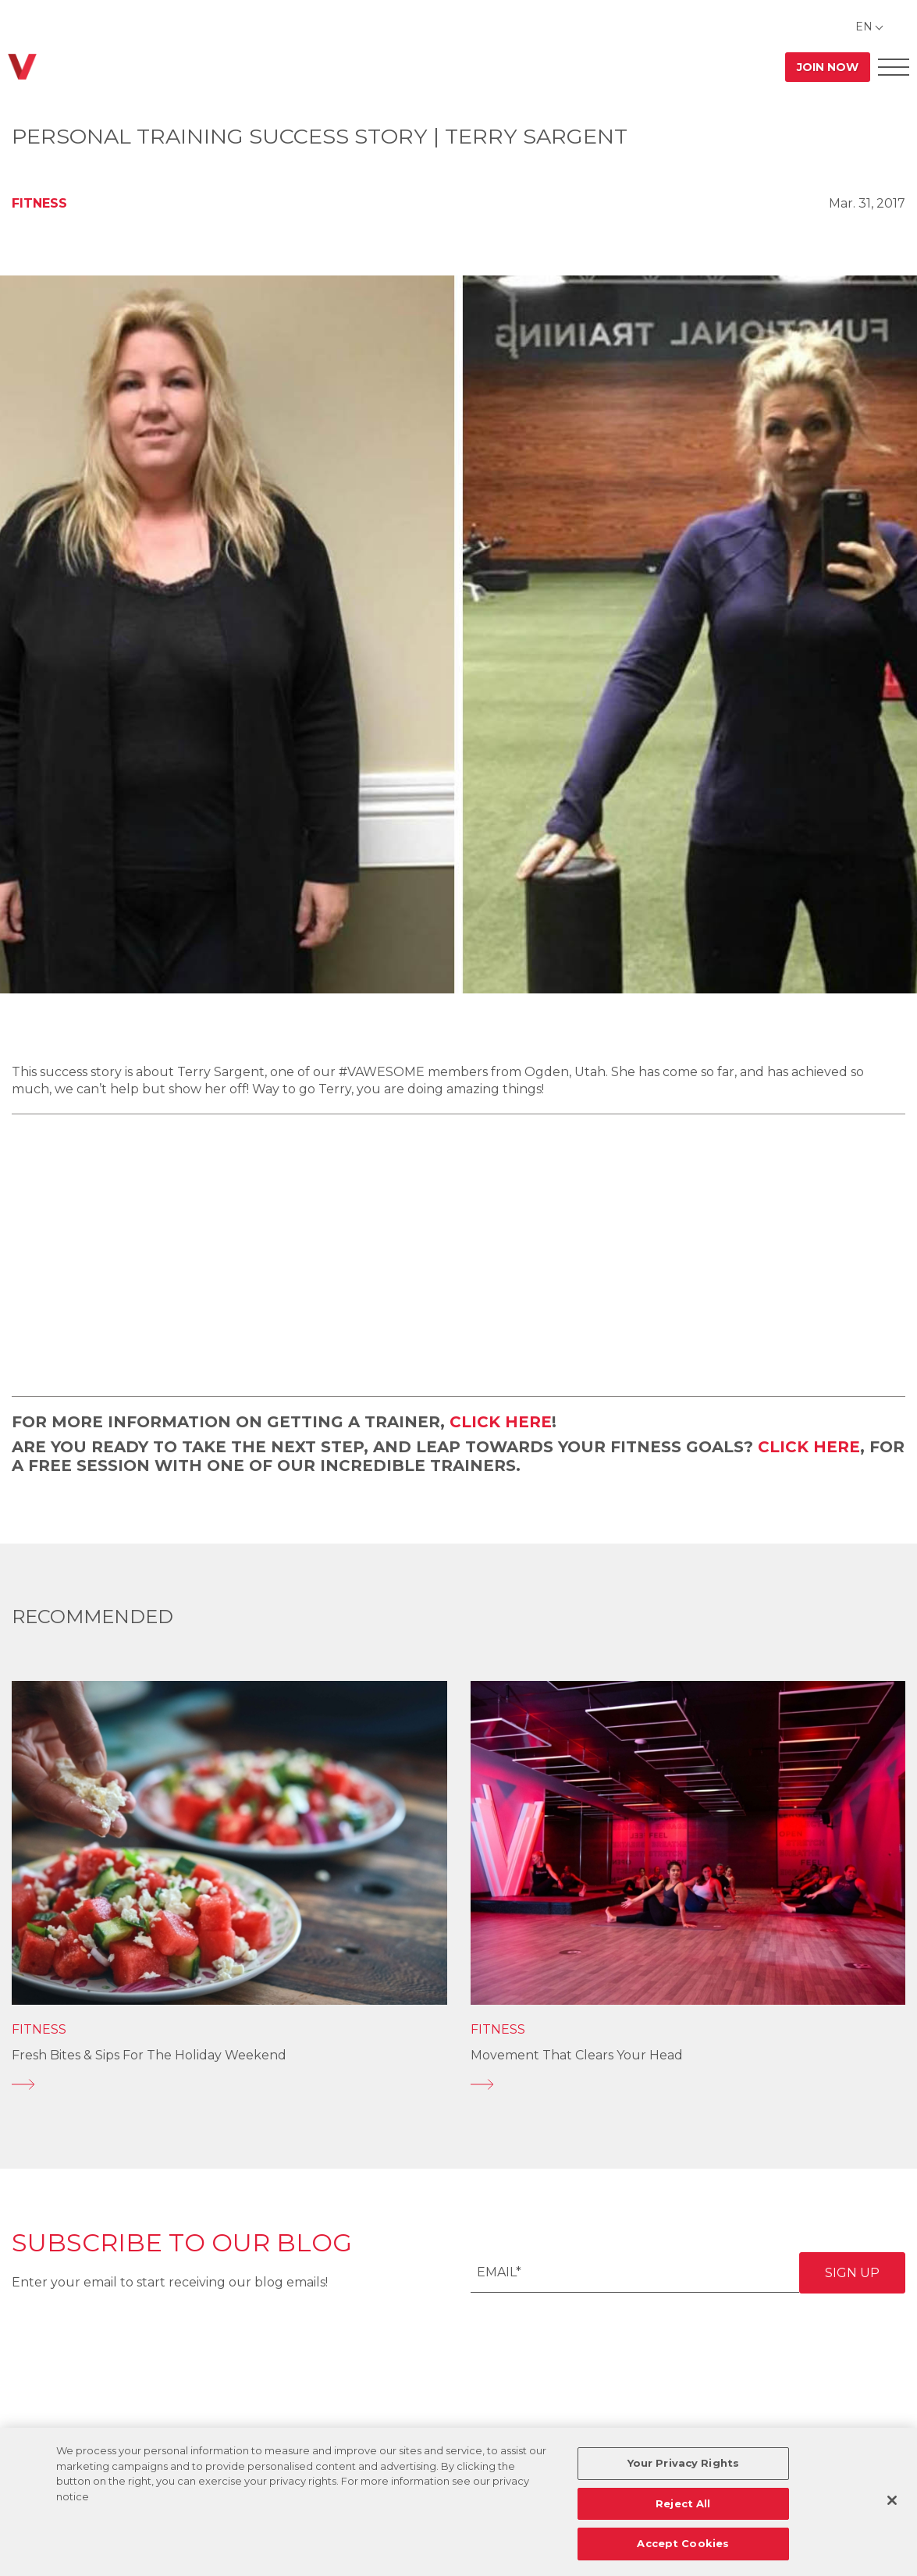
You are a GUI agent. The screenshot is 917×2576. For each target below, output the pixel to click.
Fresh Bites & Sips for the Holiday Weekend (149, 2055)
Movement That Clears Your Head (577, 2055)
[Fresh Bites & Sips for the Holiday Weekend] (229, 2084)
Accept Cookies (683, 2543)
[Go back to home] (22, 66)
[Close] (892, 2500)
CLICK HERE (501, 1421)
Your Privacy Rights (683, 2463)
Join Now (827, 67)
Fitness (39, 203)
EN (864, 27)
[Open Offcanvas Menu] (893, 66)
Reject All (683, 2503)
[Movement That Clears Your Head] (688, 2084)
